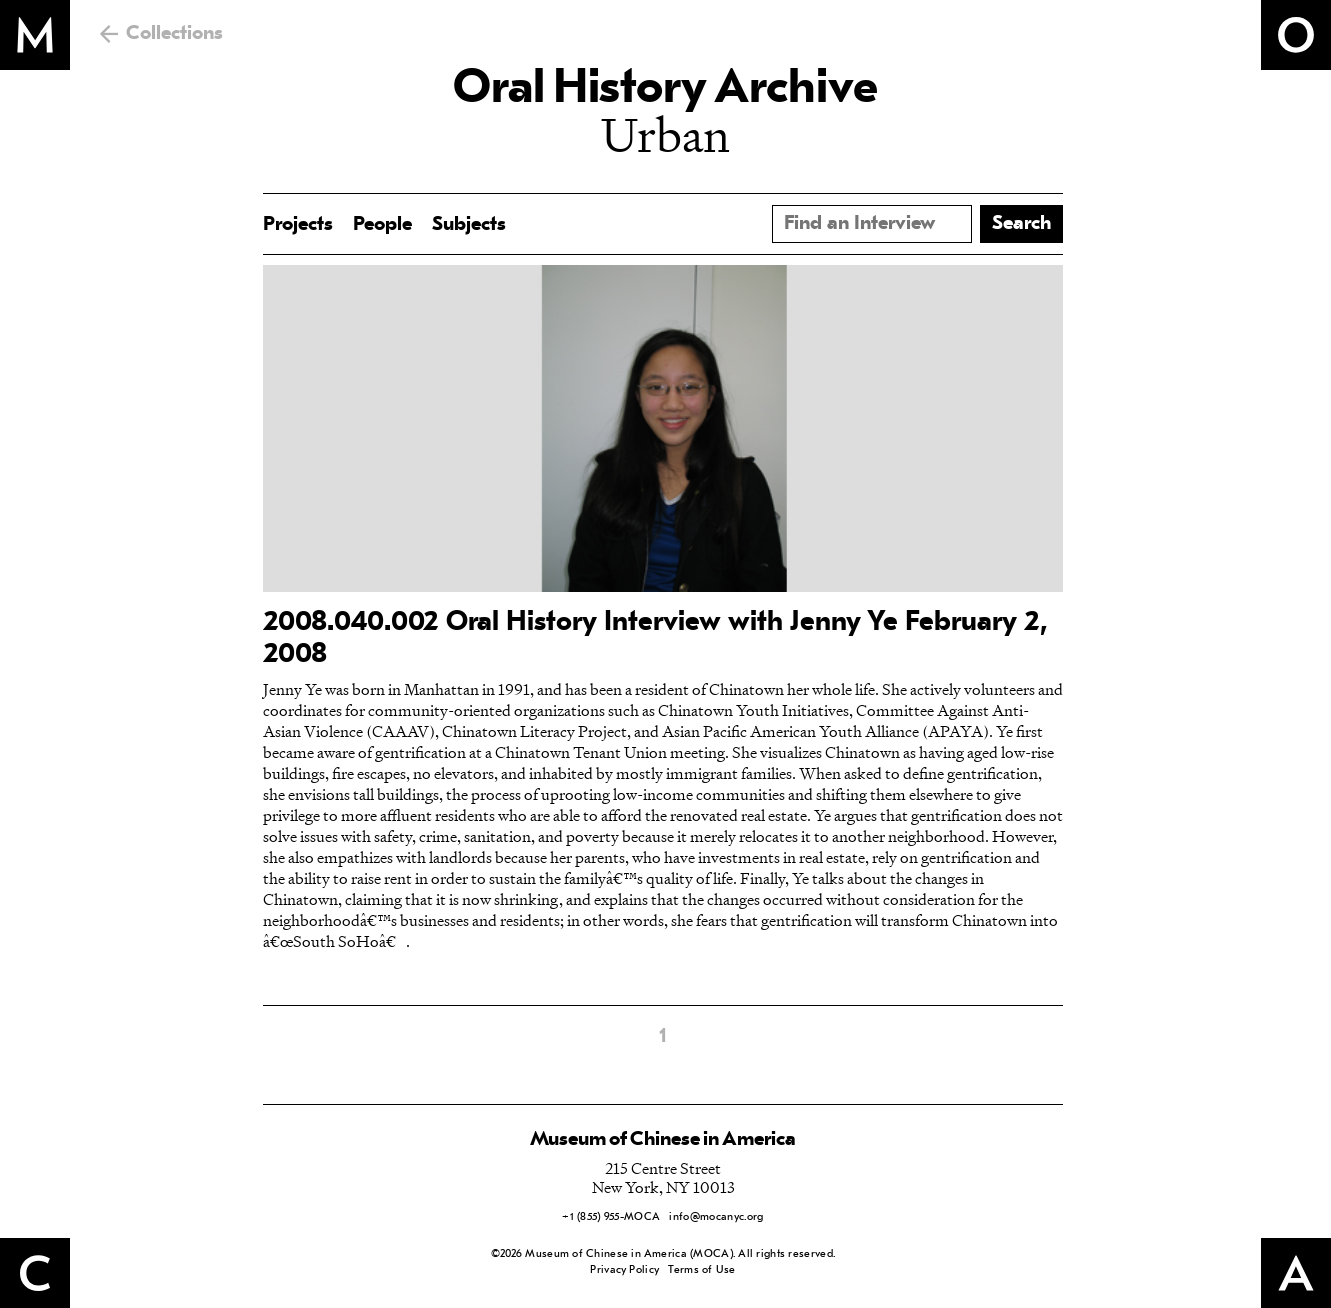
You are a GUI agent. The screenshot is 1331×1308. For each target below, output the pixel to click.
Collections (174, 34)
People (382, 225)
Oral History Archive (665, 90)
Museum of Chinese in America (663, 1140)
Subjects (469, 225)
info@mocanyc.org (716, 1217)
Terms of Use (701, 1270)
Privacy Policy (624, 1270)
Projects (298, 225)
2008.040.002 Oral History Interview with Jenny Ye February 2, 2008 (655, 639)
